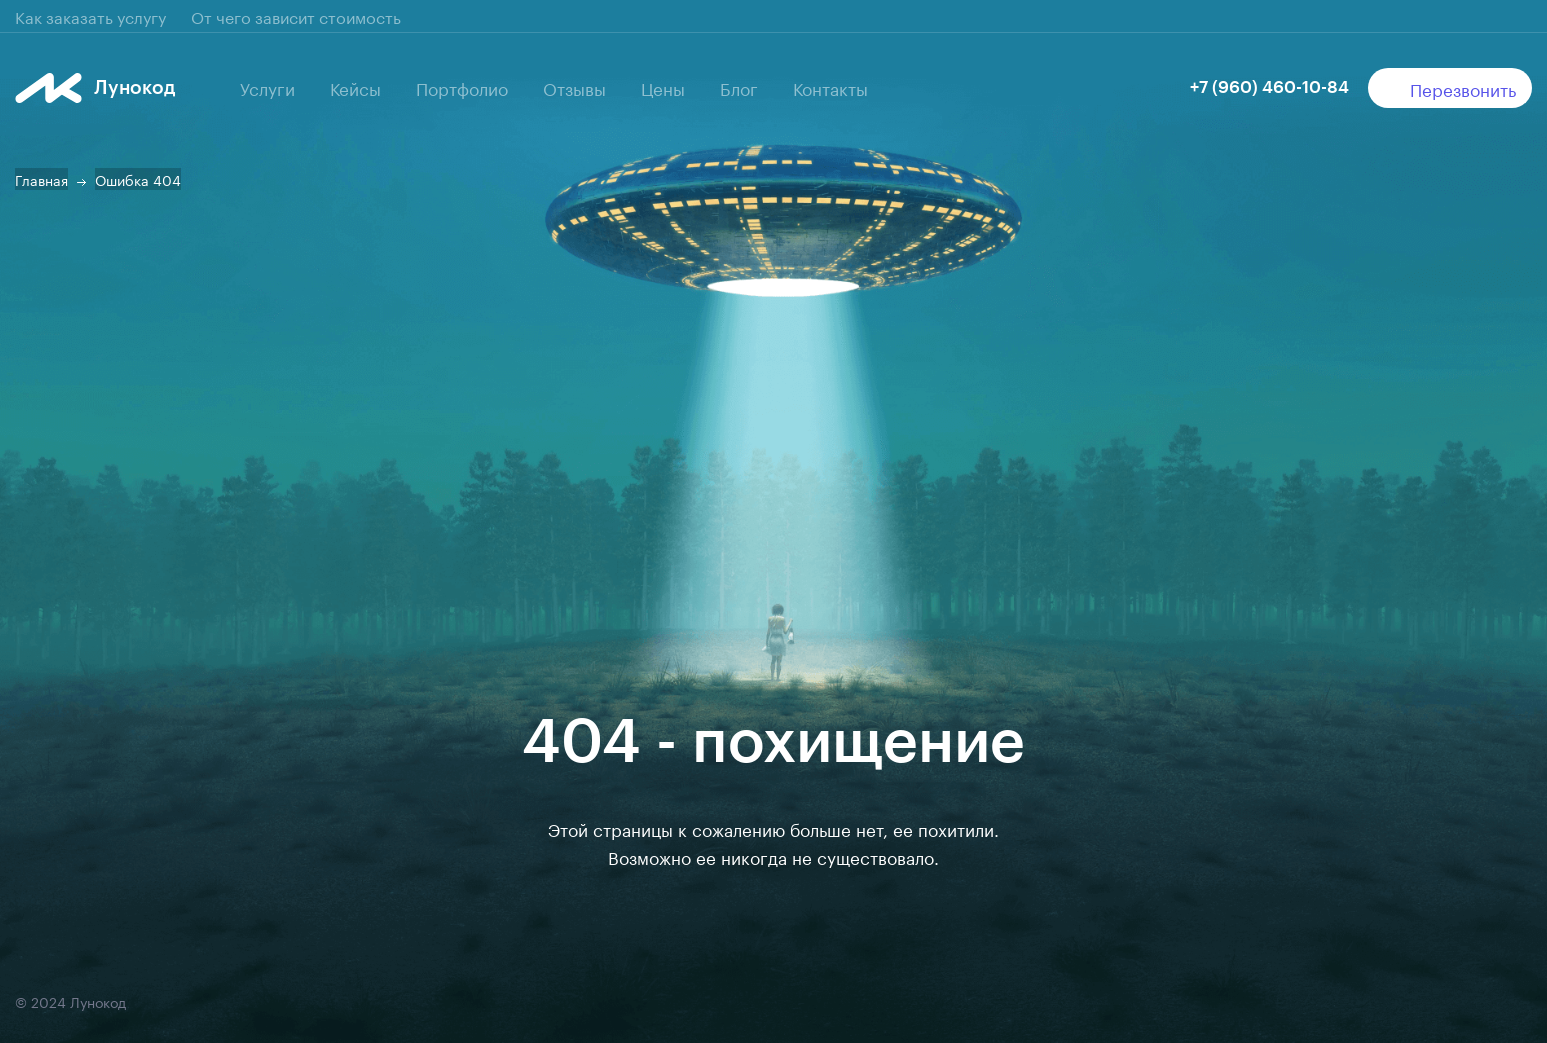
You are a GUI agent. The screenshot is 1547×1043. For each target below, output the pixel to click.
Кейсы (355, 87)
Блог (739, 87)
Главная (41, 179)
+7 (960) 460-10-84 (1269, 87)
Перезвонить (1451, 88)
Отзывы (574, 87)
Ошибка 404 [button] (138, 179)
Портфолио (462, 87)
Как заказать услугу (90, 15)
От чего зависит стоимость (296, 15)
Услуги (267, 87)
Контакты (830, 87)
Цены (663, 87)
